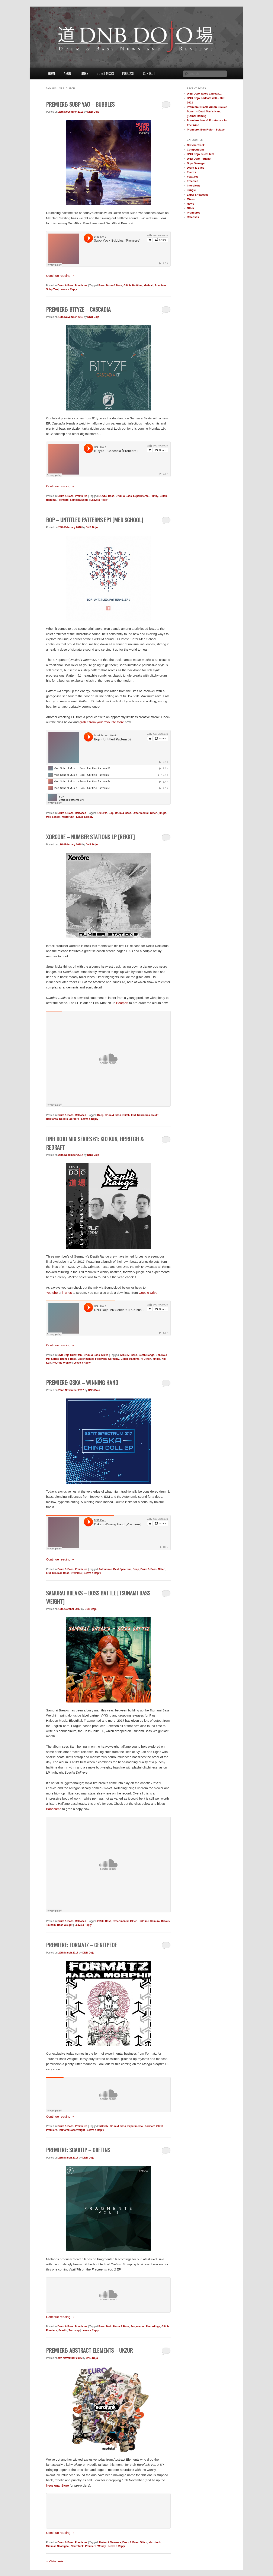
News (190, 203)
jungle (162, 813)
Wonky (67, 1362)
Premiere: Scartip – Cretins (78, 2150)
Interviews (193, 185)
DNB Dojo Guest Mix (69, 1355)
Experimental (141, 496)
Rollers (63, 1118)
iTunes (67, 1292)
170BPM (102, 813)
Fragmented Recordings (145, 2326)
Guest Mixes (105, 73)
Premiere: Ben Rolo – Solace (206, 129)
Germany (113, 1358)
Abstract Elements (110, 2542)
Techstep (74, 2330)
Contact (149, 73)
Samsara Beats (79, 499)
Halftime (137, 285)
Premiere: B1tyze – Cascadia (78, 309)
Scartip (62, 2330)
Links (84, 73)
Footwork (101, 1358)
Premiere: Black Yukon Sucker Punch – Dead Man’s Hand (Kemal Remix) (207, 111)
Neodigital (63, 2546)
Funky (154, 496)
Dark (109, 2326)
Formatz (150, 2126)
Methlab (148, 285)
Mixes (104, 1355)
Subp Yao (52, 289)
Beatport (122, 1003)
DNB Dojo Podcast (199, 158)
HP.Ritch (146, 1358)
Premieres (81, 285)
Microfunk (68, 816)
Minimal (57, 1573)
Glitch (127, 285)
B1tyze (103, 496)
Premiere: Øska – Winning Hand (82, 1382)
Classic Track (196, 145)
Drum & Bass (65, 285)
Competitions (196, 149)
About (68, 73)
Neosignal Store (57, 2485)
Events (191, 172)
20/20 (100, 1921)
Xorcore (74, 1118)
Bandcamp (53, 1809)
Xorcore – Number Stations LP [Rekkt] (90, 837)
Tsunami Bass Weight (59, 1924)
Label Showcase (197, 194)
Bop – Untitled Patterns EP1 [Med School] (94, 520)
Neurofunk (143, 1115)
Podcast (128, 73)
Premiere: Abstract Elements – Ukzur (89, 2350)
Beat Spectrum (122, 1569)
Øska (66, 1573)
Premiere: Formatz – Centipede (81, 1945)
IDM (133, 1115)
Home (51, 73)
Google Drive (148, 1292)
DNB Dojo (93, 111)
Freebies (192, 181)
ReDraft (57, 1362)
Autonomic (105, 1569)
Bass (102, 285)
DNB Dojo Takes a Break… (204, 93)
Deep (100, 1115)
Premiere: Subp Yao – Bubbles (80, 104)
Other (190, 208)
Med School (53, 816)
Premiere (160, 285)
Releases (80, 813)
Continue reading (60, 275)
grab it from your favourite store (102, 722)
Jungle (191, 190)
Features (192, 176)
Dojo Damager (196, 163)
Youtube (52, 1292)
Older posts (55, 2561)
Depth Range (146, 1355)
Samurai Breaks (160, 1921)
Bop (111, 813)
